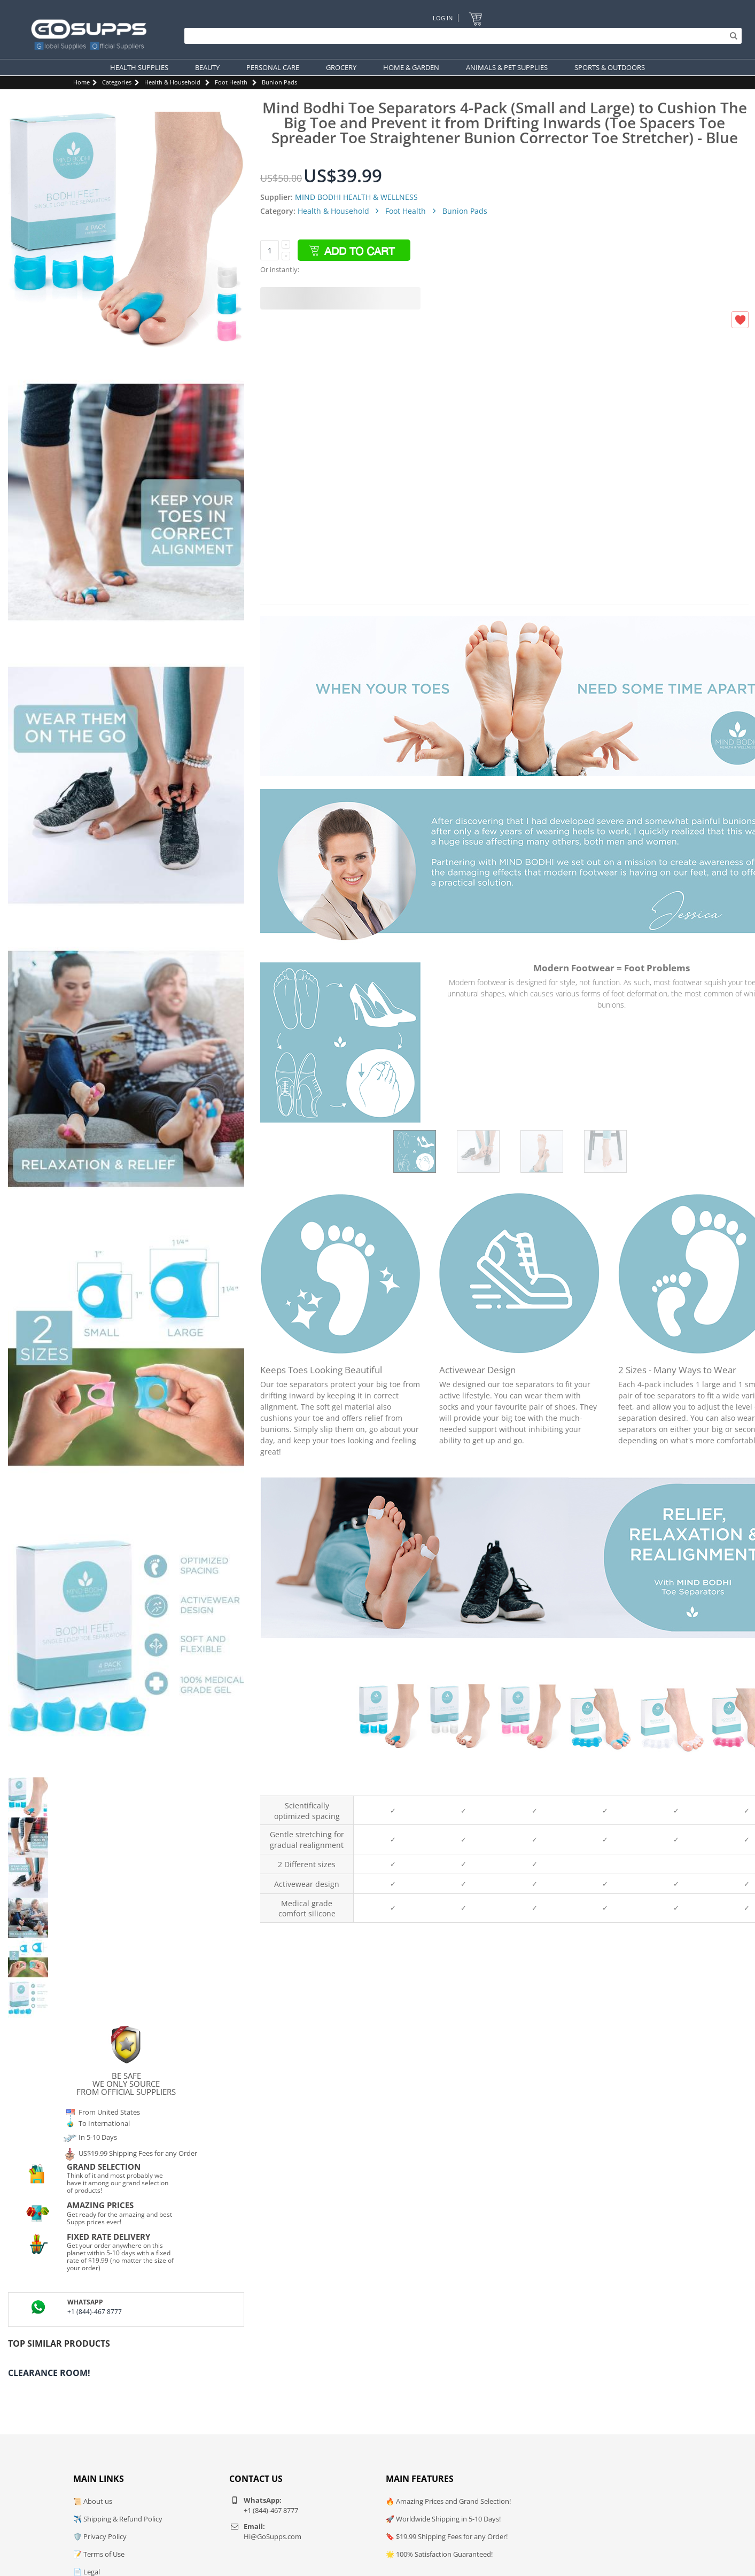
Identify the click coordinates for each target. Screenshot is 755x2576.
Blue (389, 1786)
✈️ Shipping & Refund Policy (117, 2519)
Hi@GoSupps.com (272, 2536)
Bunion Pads (279, 82)
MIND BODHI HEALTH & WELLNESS (356, 197)
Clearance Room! (49, 2373)
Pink (531, 1786)
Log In (443, 18)
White (459, 1786)
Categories (116, 82)
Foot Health (231, 82)
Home (81, 82)
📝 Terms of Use (98, 2554)
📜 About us (92, 2501)
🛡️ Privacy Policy (100, 2536)
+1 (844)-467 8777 (94, 2311)
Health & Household (172, 82)
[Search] (460, 36)
